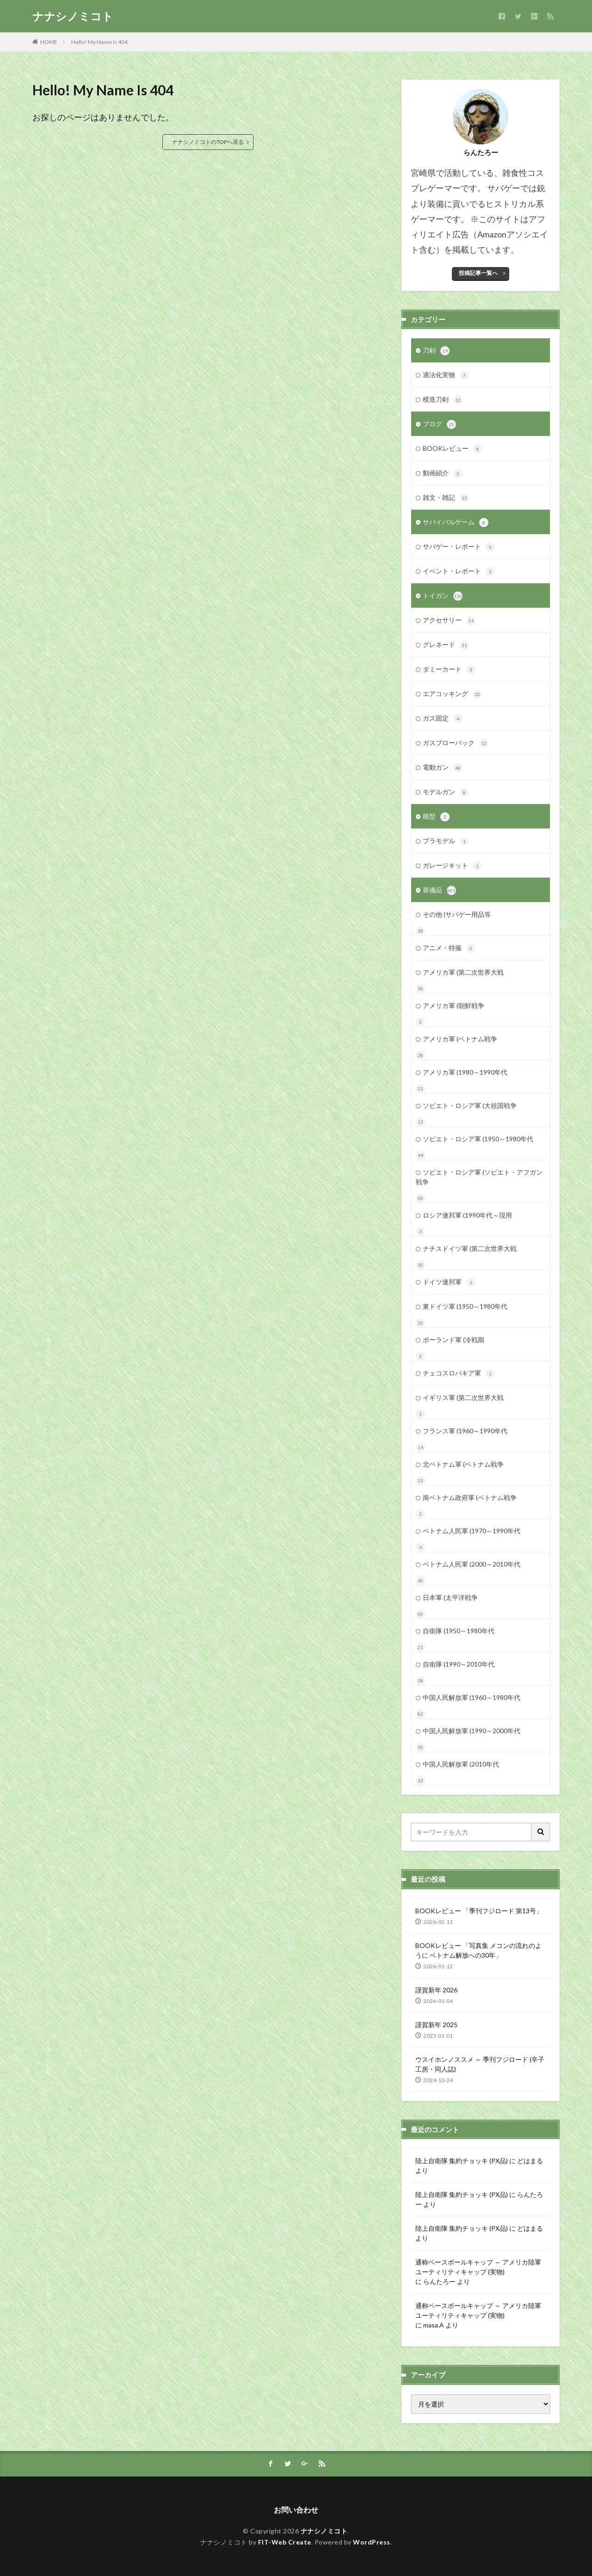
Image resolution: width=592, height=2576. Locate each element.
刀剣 (436, 350)
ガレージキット (452, 866)
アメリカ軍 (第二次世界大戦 (463, 972)
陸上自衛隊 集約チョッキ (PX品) (461, 2161)
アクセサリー (449, 620)
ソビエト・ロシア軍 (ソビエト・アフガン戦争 (479, 1177)
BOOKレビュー (452, 449)
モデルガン (446, 792)
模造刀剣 (442, 399)
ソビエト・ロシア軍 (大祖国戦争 (470, 1105)
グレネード (446, 645)
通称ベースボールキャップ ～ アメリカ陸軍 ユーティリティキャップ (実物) (478, 2267)
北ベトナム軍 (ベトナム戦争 (463, 1464)
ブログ (439, 424)
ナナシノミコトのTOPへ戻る (208, 141)
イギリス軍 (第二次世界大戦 (463, 1397)
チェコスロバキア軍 (459, 1373)
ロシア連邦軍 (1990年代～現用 (467, 1215)
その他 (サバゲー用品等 (457, 914)
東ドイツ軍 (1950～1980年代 (465, 1306)
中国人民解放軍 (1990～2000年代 (471, 1731)
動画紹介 (442, 473)
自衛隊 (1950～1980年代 (458, 1631)
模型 (436, 816)
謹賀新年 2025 (436, 2024)
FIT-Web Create (284, 2542)
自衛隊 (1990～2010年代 (458, 1664)
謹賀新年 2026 (436, 1990)
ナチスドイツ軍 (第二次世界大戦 (470, 1248)
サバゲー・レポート (459, 547)
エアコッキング (452, 694)
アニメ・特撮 (449, 948)
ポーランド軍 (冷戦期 (453, 1340)
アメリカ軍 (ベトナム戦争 (460, 1039)
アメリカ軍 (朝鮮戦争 (453, 1005)
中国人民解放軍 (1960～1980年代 (471, 1697)
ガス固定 (442, 718)
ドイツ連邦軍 (449, 1282)
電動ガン (442, 767)
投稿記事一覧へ (478, 272)
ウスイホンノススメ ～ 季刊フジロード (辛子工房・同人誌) (479, 2064)
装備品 (439, 890)
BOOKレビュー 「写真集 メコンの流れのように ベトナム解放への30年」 (478, 1950)
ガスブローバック (455, 743)
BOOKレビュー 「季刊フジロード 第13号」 (479, 1911)
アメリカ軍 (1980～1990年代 (465, 1072)
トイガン (442, 596)
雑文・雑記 (446, 498)
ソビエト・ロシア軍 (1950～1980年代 (478, 1139)
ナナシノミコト (72, 16)
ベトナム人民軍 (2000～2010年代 (471, 1564)
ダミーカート (449, 669)
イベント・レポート (459, 571)
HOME (48, 41)
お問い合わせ (296, 2509)
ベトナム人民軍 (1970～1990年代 (471, 1531)
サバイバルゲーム (455, 522)
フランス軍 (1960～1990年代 (465, 1431)
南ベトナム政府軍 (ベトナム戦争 (470, 1497)
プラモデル (446, 841)
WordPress (371, 2542)
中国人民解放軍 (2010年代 (461, 1764)
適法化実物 (446, 375)
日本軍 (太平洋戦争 (450, 1597)
